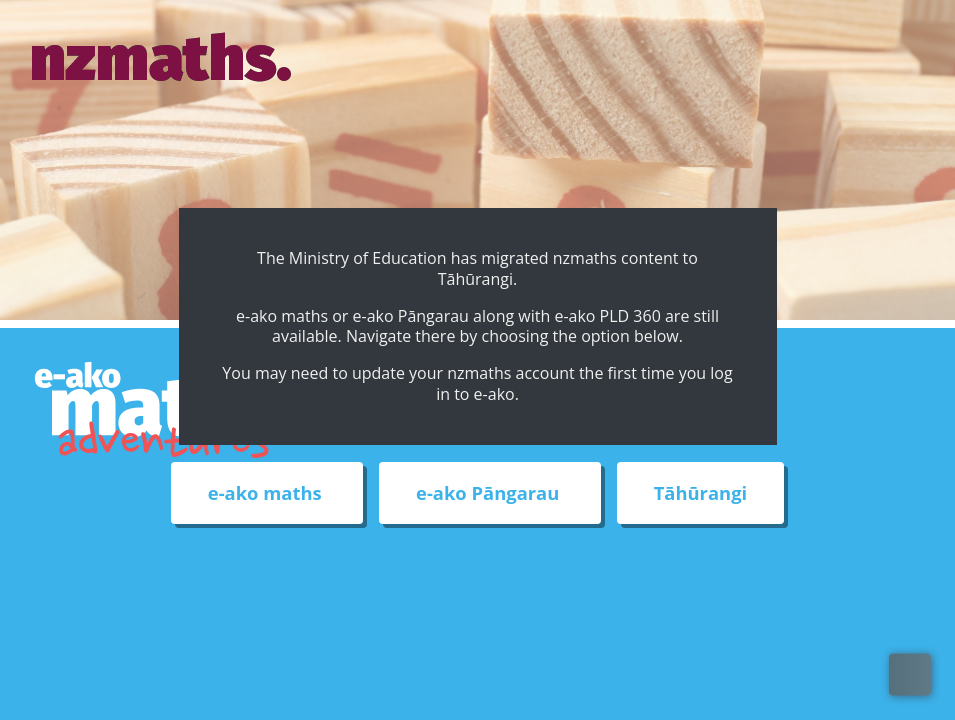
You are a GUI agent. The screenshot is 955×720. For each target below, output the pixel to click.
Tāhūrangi (700, 493)
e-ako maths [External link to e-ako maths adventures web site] (267, 493)
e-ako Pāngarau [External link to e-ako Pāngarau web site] (490, 493)
